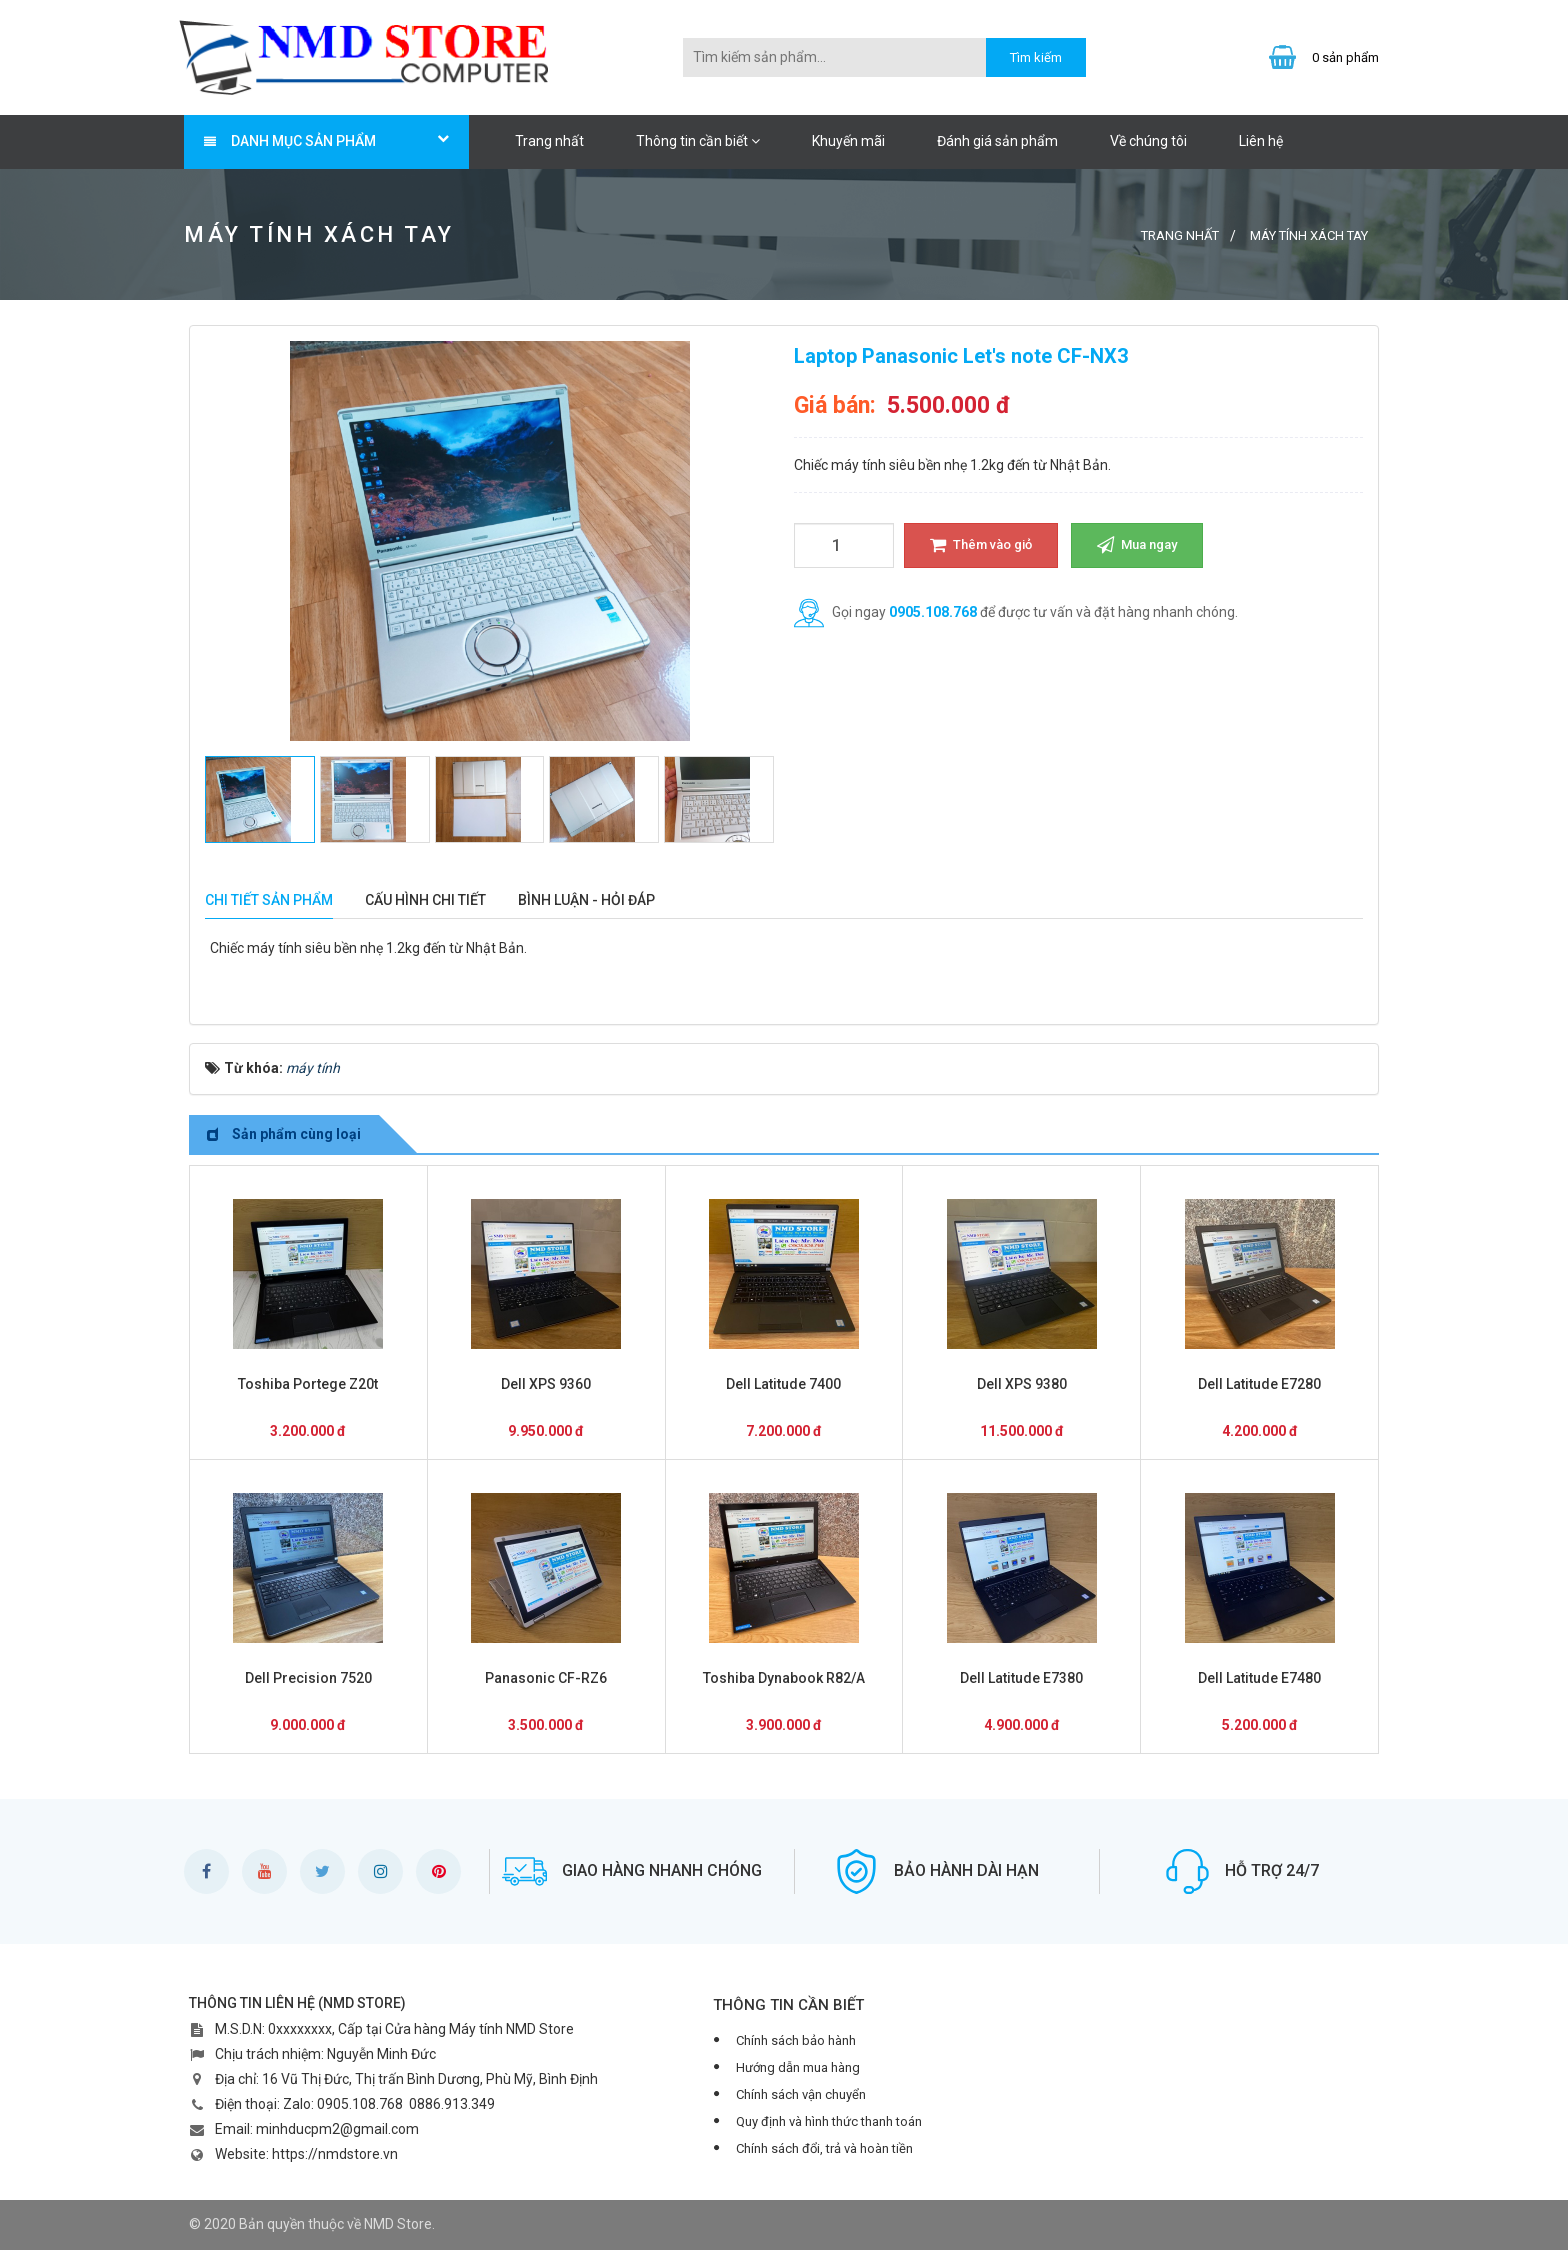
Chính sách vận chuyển (801, 2094)
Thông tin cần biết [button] (698, 141)
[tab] (269, 901)
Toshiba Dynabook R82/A (784, 1678)
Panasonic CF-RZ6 (546, 1678)
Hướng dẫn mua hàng (798, 2067)
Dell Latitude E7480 (1259, 1678)
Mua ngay (1137, 544)
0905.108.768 (933, 612)
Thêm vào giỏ (981, 544)
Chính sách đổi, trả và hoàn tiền (824, 2148)
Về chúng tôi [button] (1148, 141)
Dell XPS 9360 (546, 1384)
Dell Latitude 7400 (783, 1384)
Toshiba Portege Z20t (308, 1384)
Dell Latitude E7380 (1021, 1678)
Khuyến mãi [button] (848, 141)
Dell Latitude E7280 (1259, 1384)
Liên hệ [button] (1261, 141)
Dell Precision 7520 (308, 1678)
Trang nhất (549, 141)
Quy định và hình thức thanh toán (829, 2121)
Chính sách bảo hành (796, 2040)
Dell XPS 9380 (1022, 1384)
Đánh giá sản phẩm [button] (997, 141)
